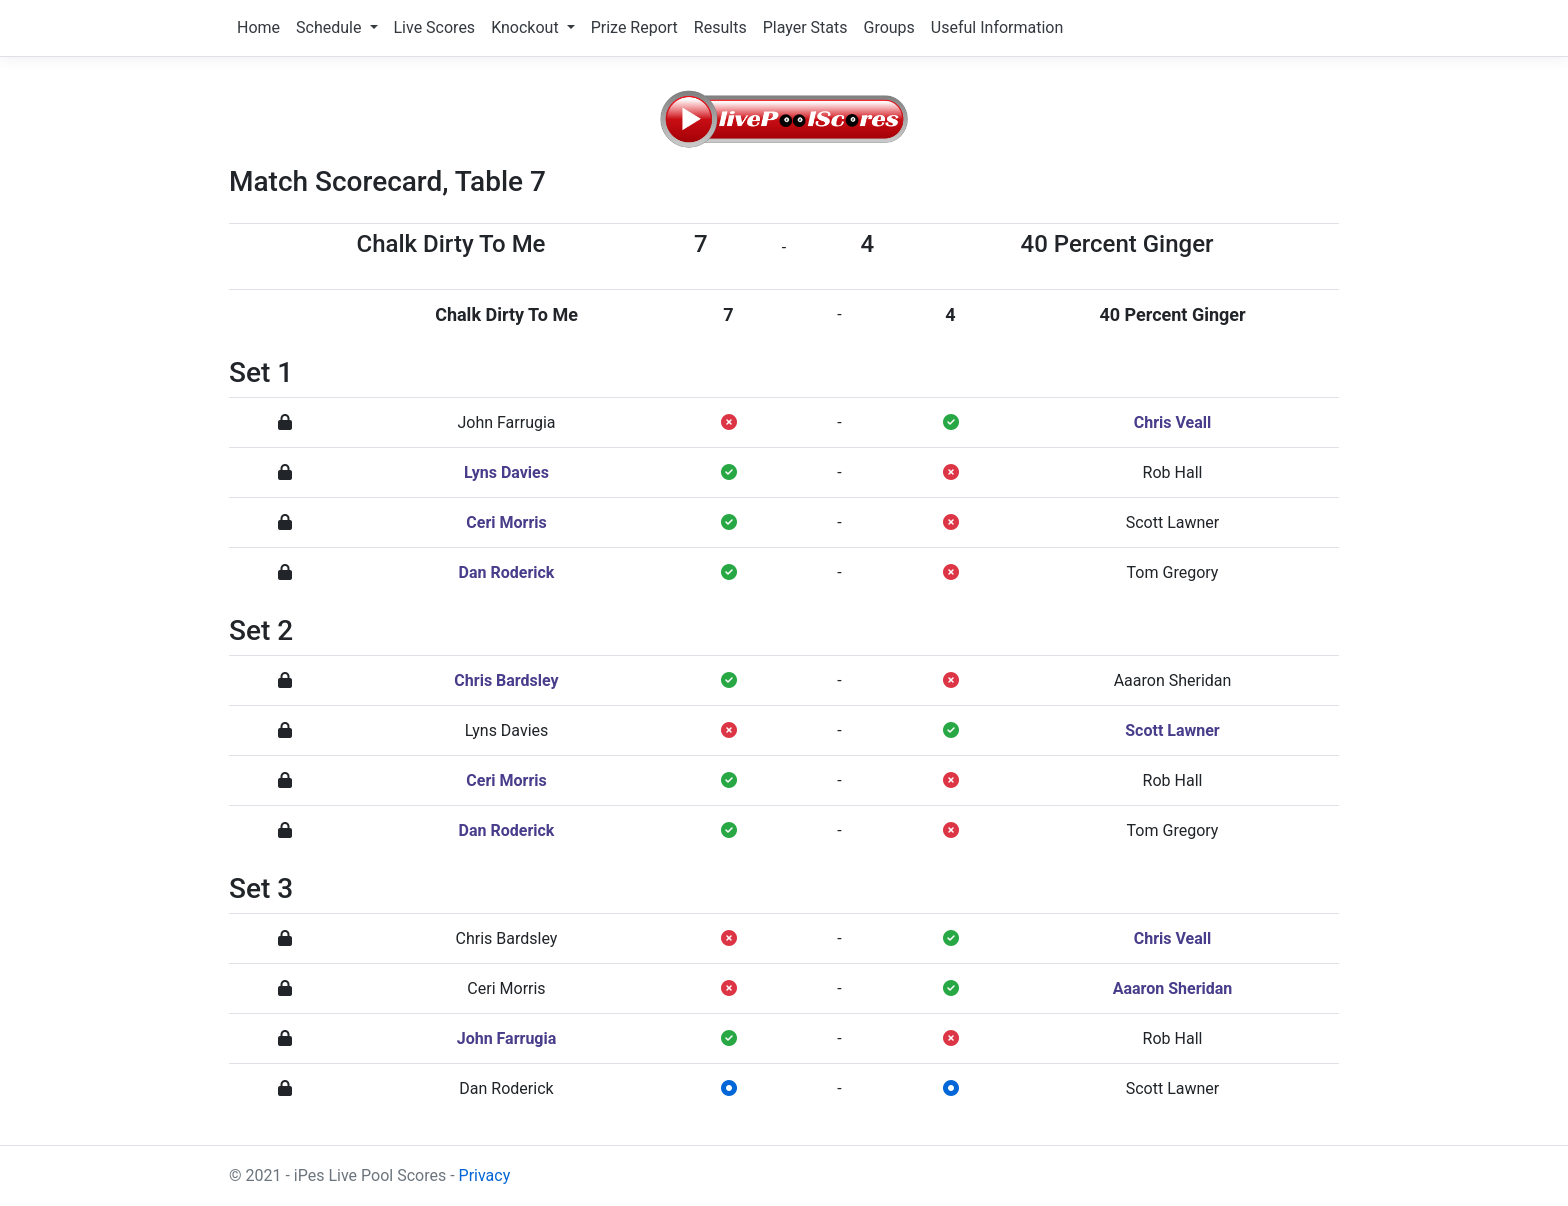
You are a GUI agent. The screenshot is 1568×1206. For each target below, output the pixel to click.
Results (720, 27)
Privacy (485, 1175)
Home (258, 27)
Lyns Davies (506, 472)
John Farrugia (506, 422)
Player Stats (805, 27)
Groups (888, 27)
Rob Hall (1173, 472)
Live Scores (435, 27)
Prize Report (634, 27)
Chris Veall (1173, 422)
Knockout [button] (526, 27)
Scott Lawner (1173, 522)
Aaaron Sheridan (1173, 680)
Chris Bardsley (506, 680)
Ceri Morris (506, 522)
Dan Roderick (507, 572)
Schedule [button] (330, 27)
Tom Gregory (1173, 572)
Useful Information (997, 27)
